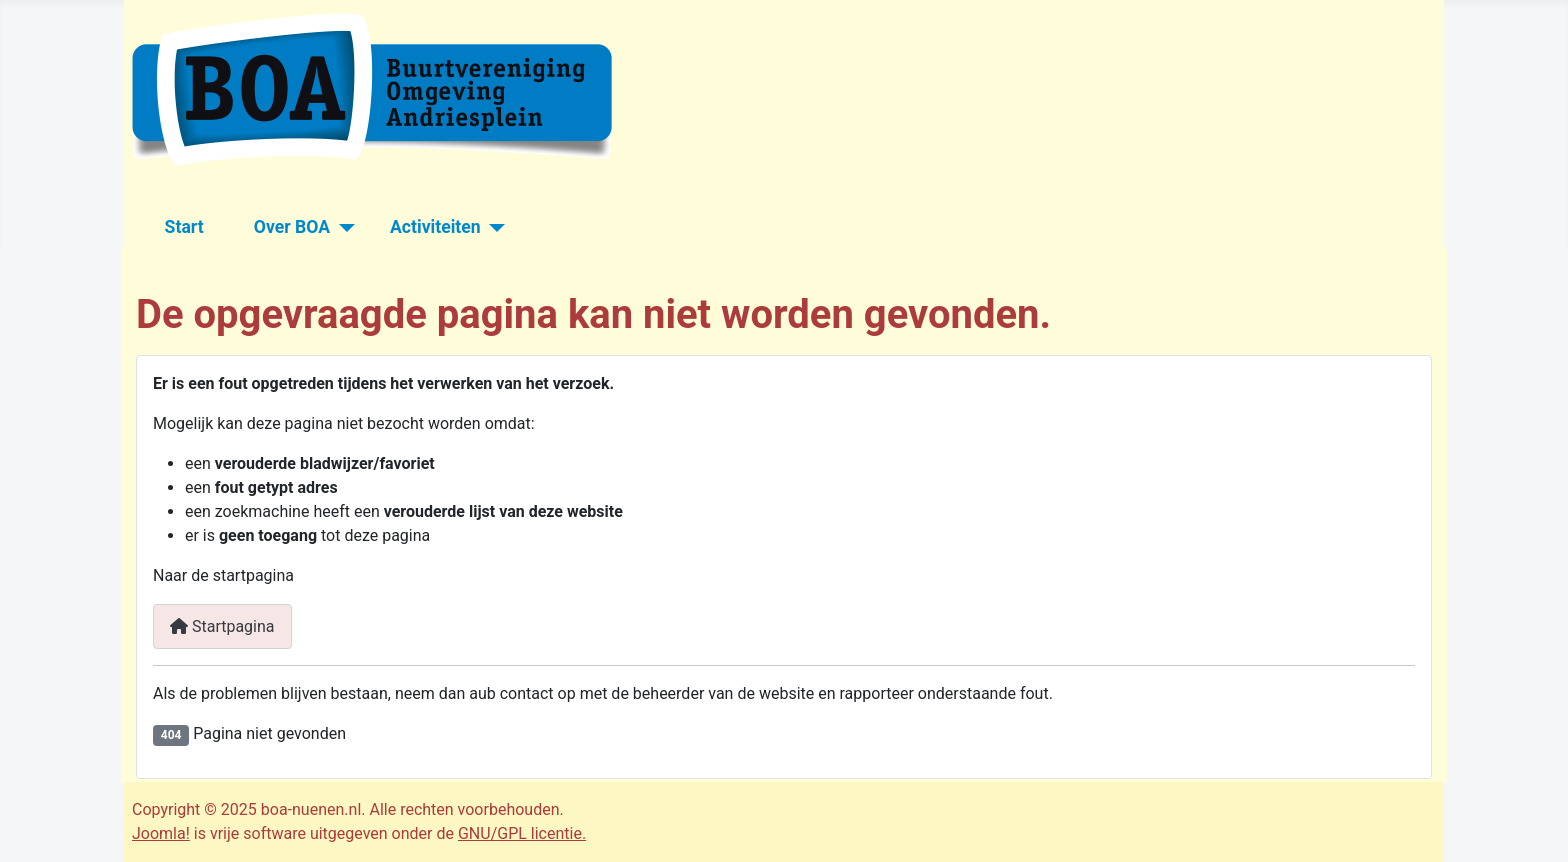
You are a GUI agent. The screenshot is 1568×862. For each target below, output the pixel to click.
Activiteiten (435, 227)
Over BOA (292, 227)
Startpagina (222, 626)
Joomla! (161, 833)
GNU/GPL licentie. (522, 833)
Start (184, 227)
